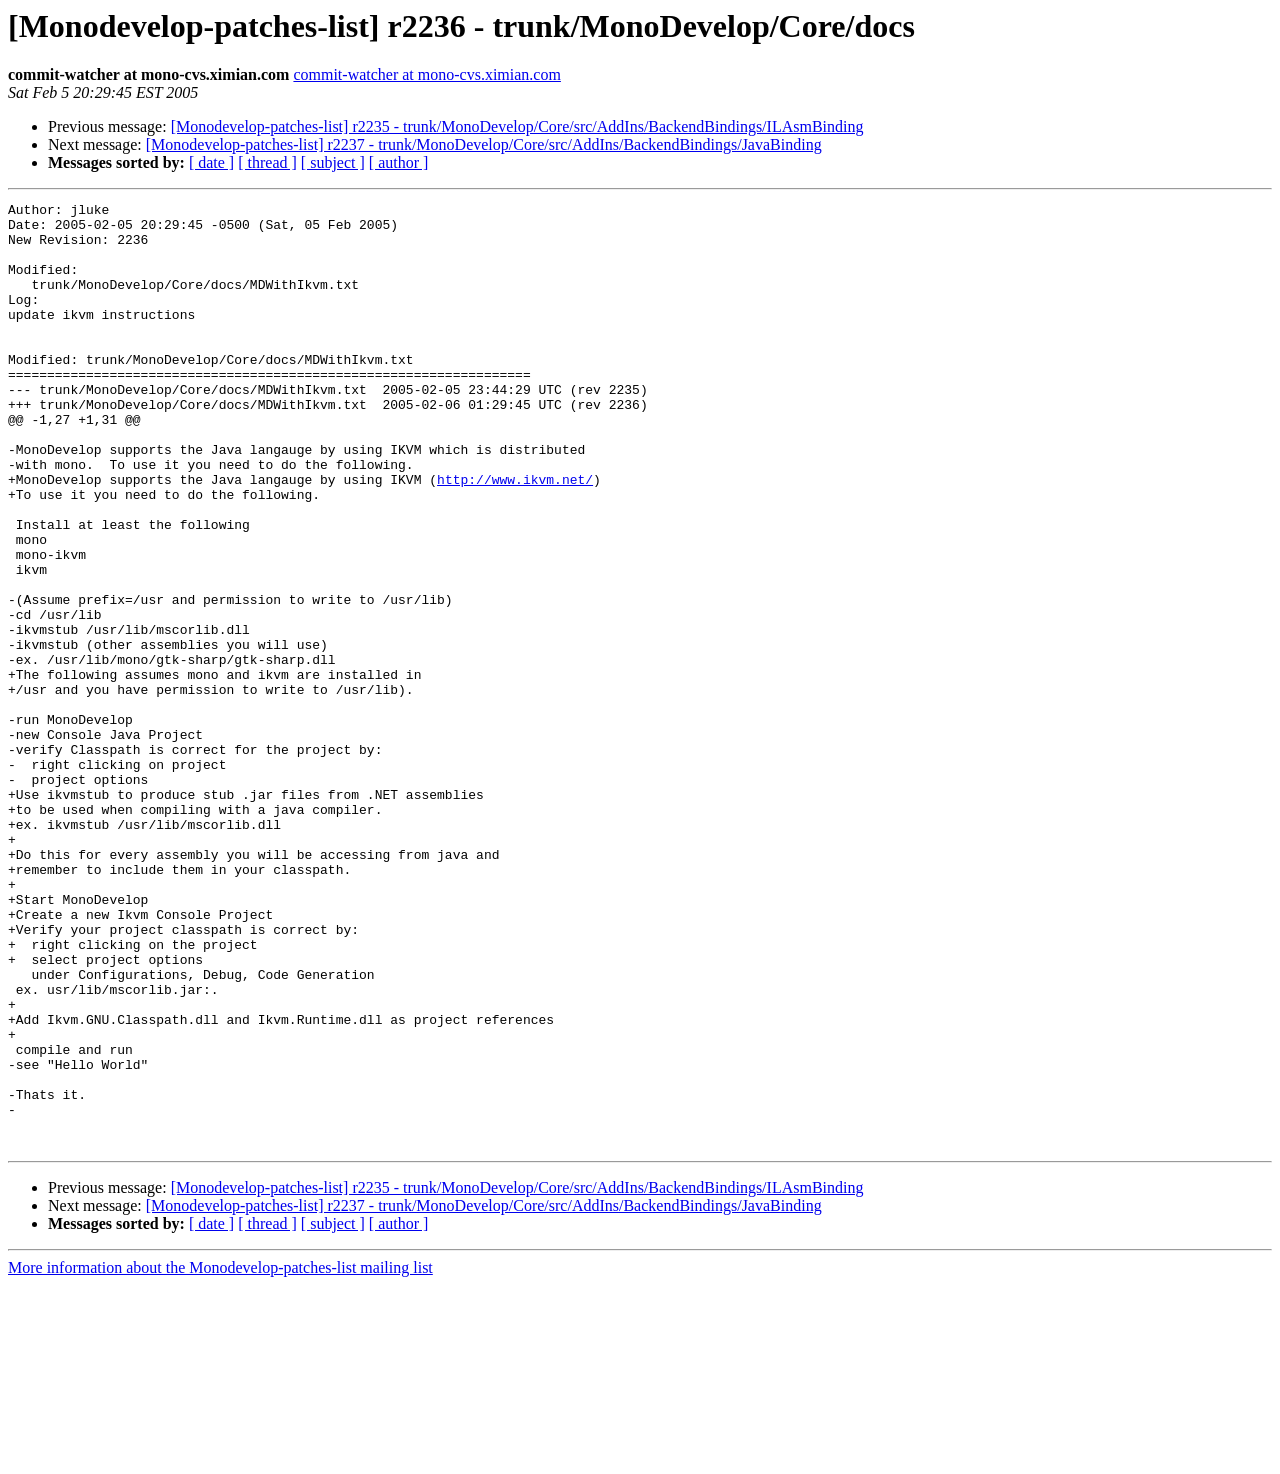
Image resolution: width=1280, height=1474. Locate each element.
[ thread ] (267, 162)
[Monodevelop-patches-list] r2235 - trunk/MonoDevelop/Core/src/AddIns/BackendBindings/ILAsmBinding (517, 126)
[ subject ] (333, 162)
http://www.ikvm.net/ (515, 536)
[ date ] (211, 162)
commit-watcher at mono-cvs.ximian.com (426, 74)
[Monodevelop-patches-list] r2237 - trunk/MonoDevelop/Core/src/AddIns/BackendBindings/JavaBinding (484, 144)
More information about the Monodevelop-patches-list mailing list (220, 1456)
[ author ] (399, 162)
